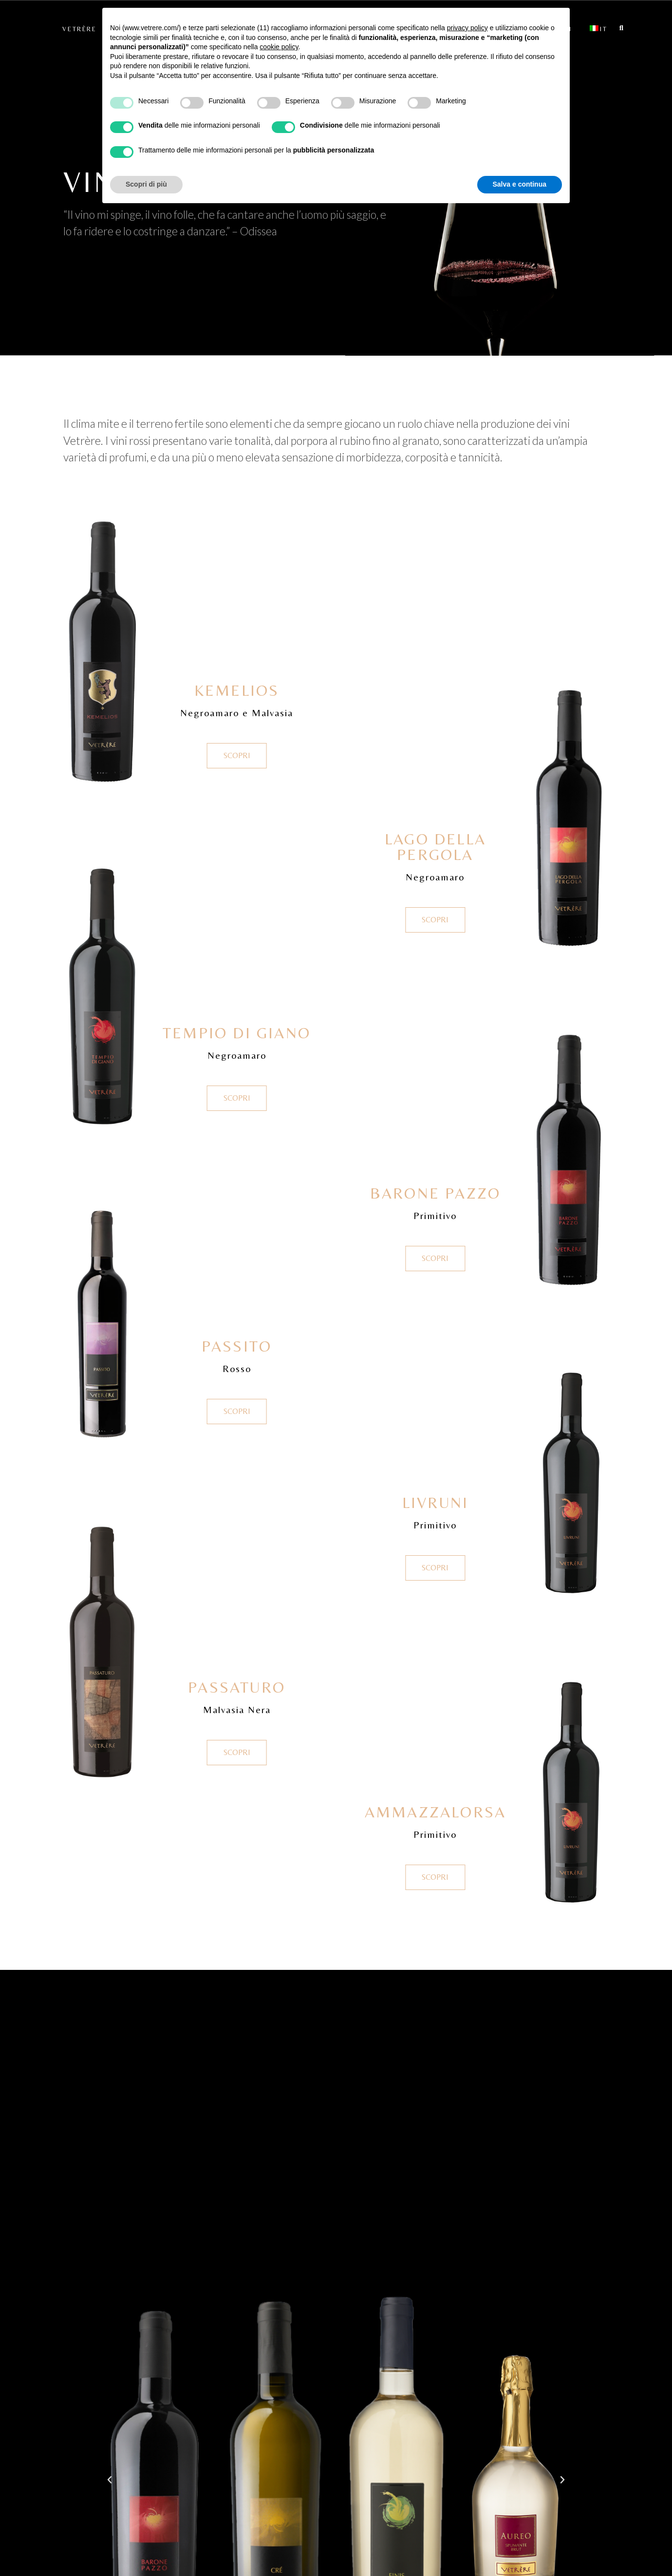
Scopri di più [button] (146, 184)
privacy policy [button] (467, 28)
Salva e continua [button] (519, 184)
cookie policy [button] (279, 47)
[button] (109, 2480)
